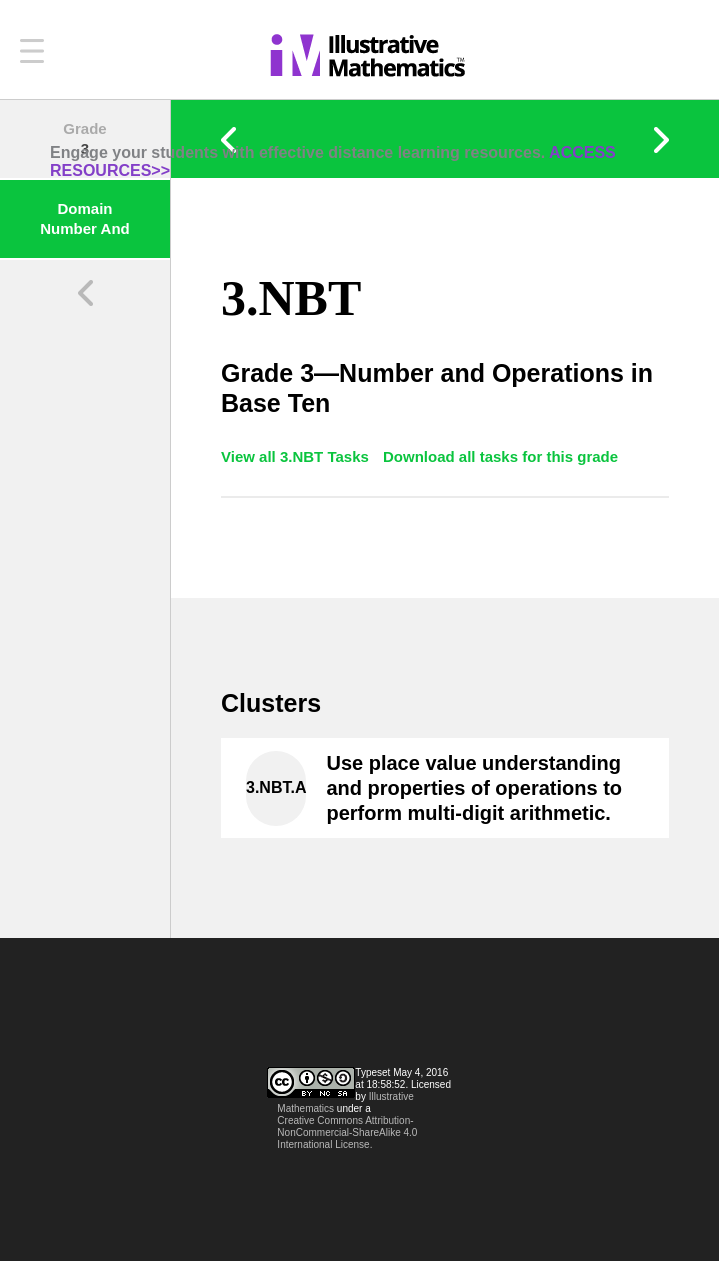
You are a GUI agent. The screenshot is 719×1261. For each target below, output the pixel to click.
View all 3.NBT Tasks (297, 456)
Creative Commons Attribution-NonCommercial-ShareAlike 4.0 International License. (347, 1132)
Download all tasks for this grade (500, 456)
